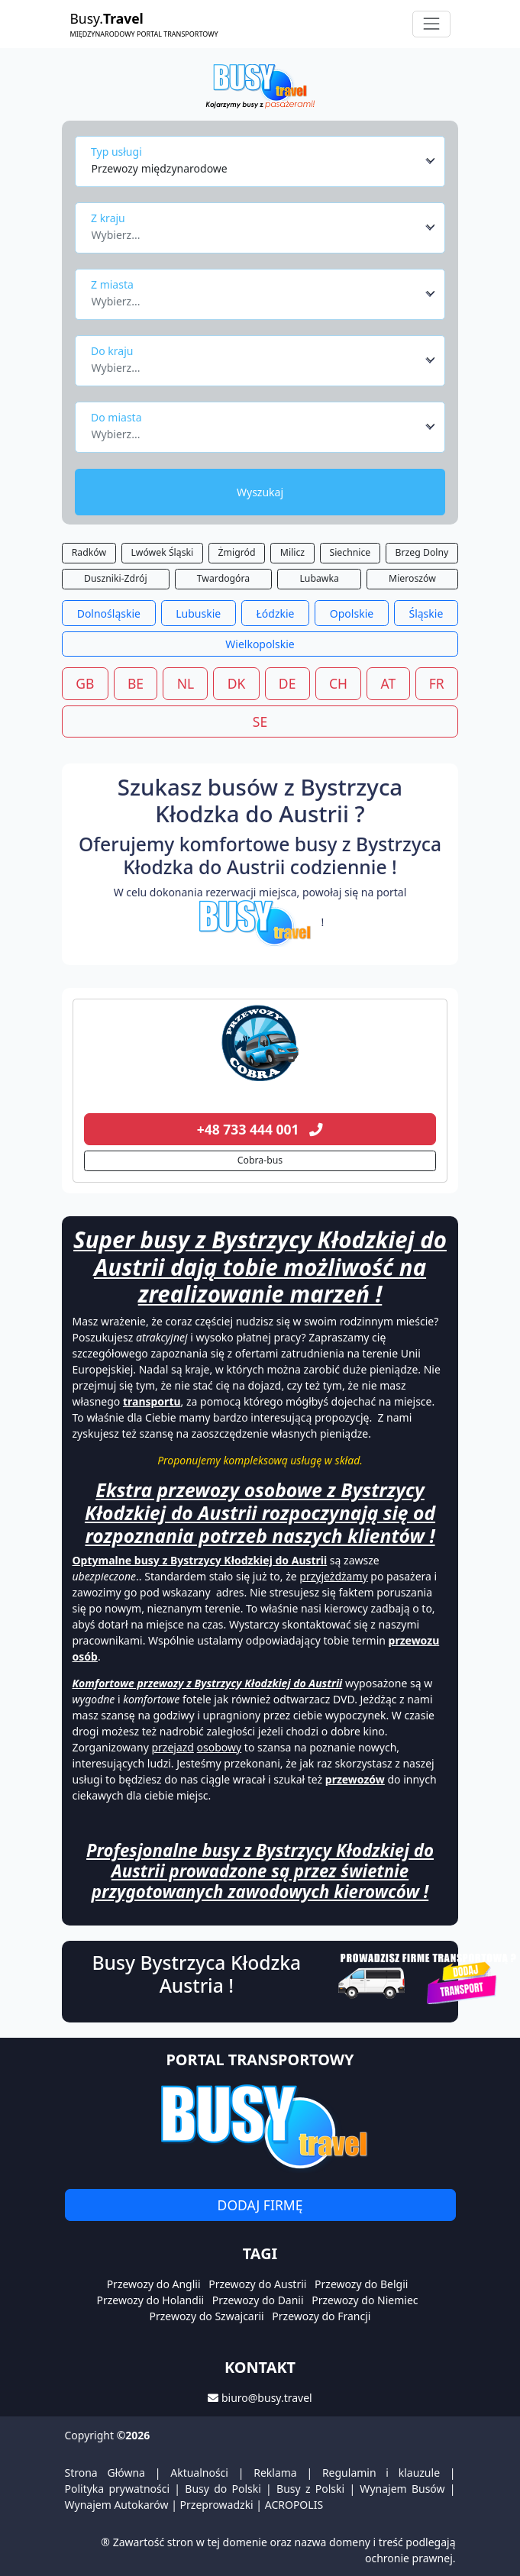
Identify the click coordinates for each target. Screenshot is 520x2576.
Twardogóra (223, 578)
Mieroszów (412, 578)
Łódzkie (276, 613)
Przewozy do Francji (321, 2316)
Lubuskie (198, 613)
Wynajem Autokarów (117, 2504)
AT (388, 683)
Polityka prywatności (117, 2488)
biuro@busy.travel (266, 2397)
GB (85, 683)
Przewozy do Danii (258, 2300)
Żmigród (237, 552)
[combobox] (263, 161)
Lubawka (318, 578)
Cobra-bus (260, 1160)
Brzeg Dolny (422, 552)
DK (237, 683)
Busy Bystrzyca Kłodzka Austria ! (196, 1974)
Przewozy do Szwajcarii (207, 2316)
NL (185, 683)
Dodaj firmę (260, 2205)
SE (260, 721)
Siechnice (349, 552)
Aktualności (199, 2472)
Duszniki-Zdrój (115, 578)
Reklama (275, 2472)
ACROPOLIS (294, 2504)
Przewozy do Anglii (154, 2284)
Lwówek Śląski (162, 552)
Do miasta (116, 417)
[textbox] (256, 230)
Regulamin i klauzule (381, 2472)
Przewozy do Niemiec (365, 2300)
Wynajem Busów (402, 2488)
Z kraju (108, 218)
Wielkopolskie (259, 644)
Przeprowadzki (217, 2504)
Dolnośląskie (108, 613)
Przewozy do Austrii (257, 2284)
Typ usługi (116, 151)
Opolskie (351, 613)
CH (338, 683)
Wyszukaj (260, 492)
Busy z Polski (310, 2488)
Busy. (144, 24)
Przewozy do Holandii (150, 2300)
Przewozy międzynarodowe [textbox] (160, 168)
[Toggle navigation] (431, 24)
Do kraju (112, 351)
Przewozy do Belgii (361, 2284)
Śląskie (426, 613)
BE (136, 683)
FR (436, 683)
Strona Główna (105, 2472)
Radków (89, 552)
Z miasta (112, 284)
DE (287, 683)
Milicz (292, 552)
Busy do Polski (223, 2488)
